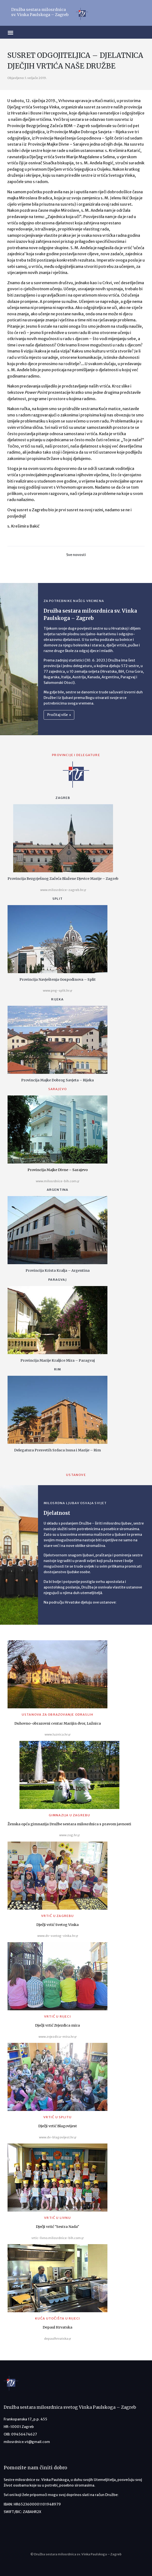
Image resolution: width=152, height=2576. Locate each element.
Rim (57, 1369)
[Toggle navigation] (14, 32)
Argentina (57, 1190)
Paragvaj (57, 1280)
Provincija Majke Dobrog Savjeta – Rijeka (57, 1080)
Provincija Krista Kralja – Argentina (58, 1270)
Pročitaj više (59, 715)
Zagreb (63, 798)
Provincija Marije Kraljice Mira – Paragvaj (57, 1360)
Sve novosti (76, 555)
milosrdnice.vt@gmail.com (27, 2442)
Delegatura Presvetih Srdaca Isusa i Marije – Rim (57, 1450)
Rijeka (57, 999)
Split (57, 899)
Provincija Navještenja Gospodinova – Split (57, 979)
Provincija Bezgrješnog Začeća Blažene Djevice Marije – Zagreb (63, 878)
